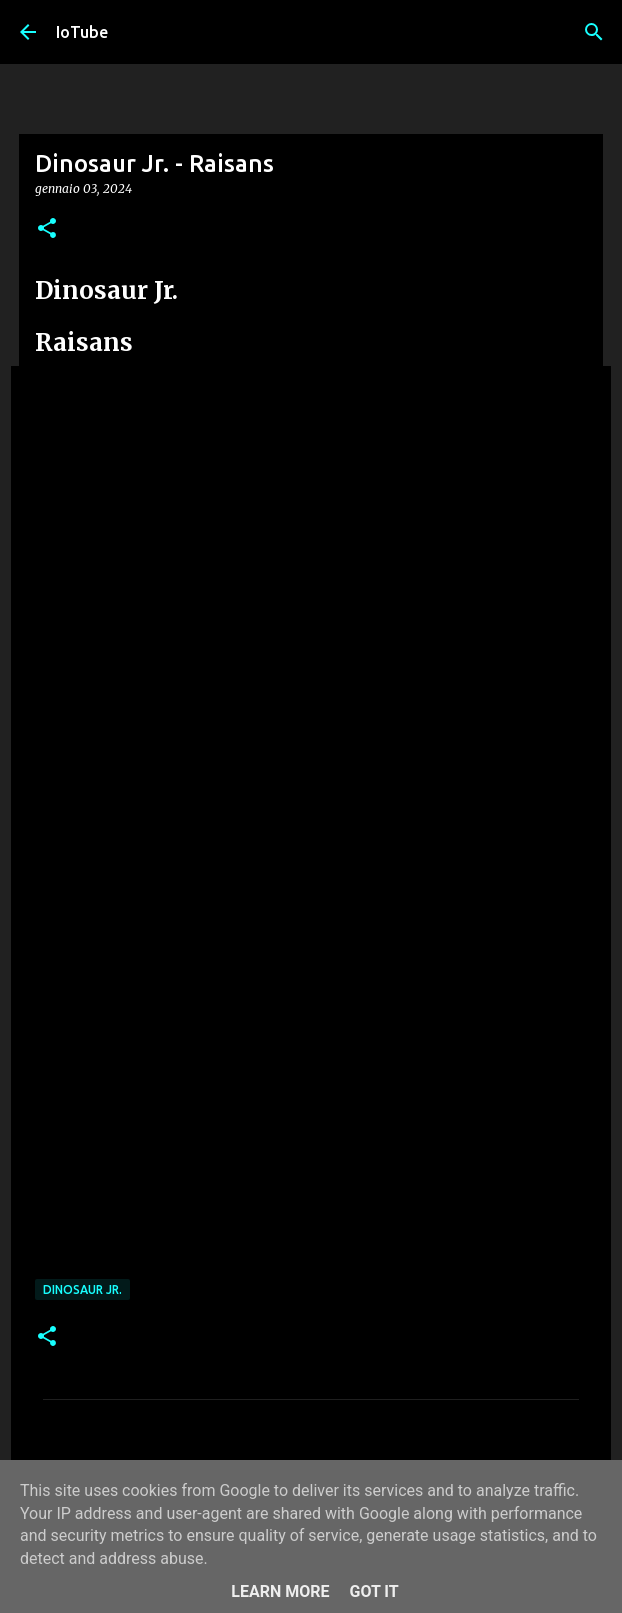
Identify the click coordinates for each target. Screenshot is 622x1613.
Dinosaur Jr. (82, 1289)
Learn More (280, 1591)
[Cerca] (594, 32)
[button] (47, 229)
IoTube (82, 32)
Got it (373, 1591)
